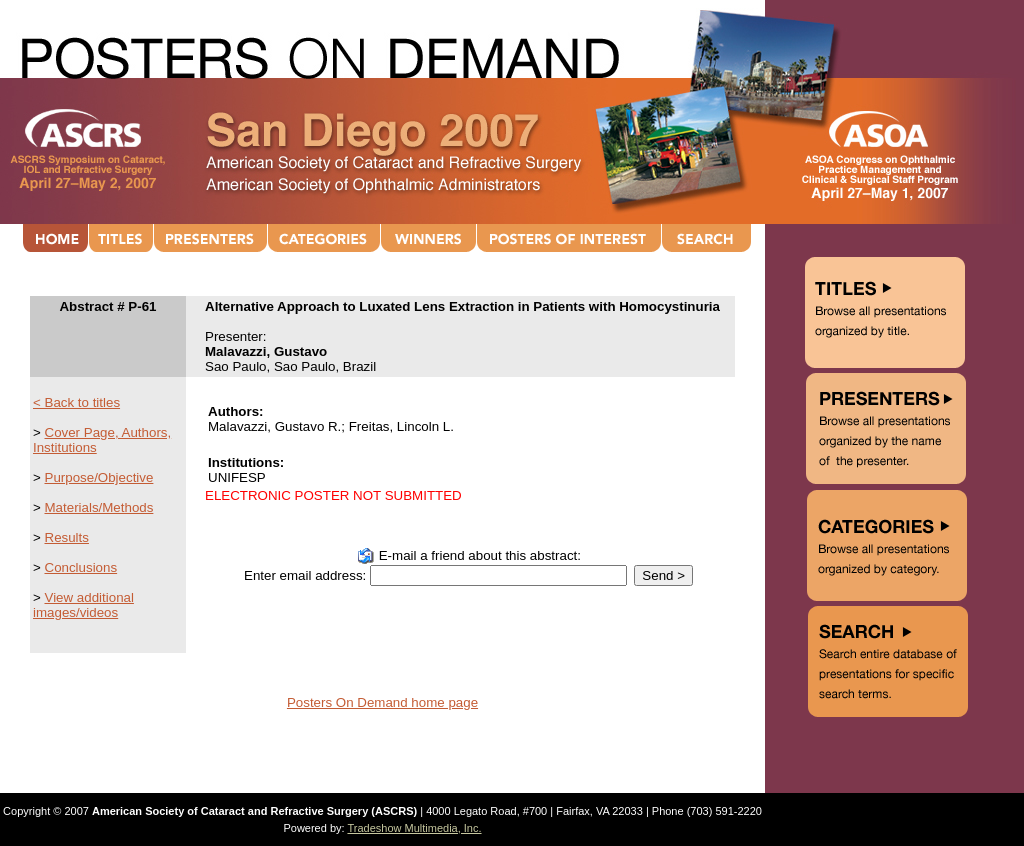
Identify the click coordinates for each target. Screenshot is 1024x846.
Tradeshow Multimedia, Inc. (414, 828)
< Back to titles (76, 402)
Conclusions (81, 567)
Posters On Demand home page (382, 702)
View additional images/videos (83, 605)
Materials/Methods (99, 507)
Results (67, 537)
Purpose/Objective (99, 477)
